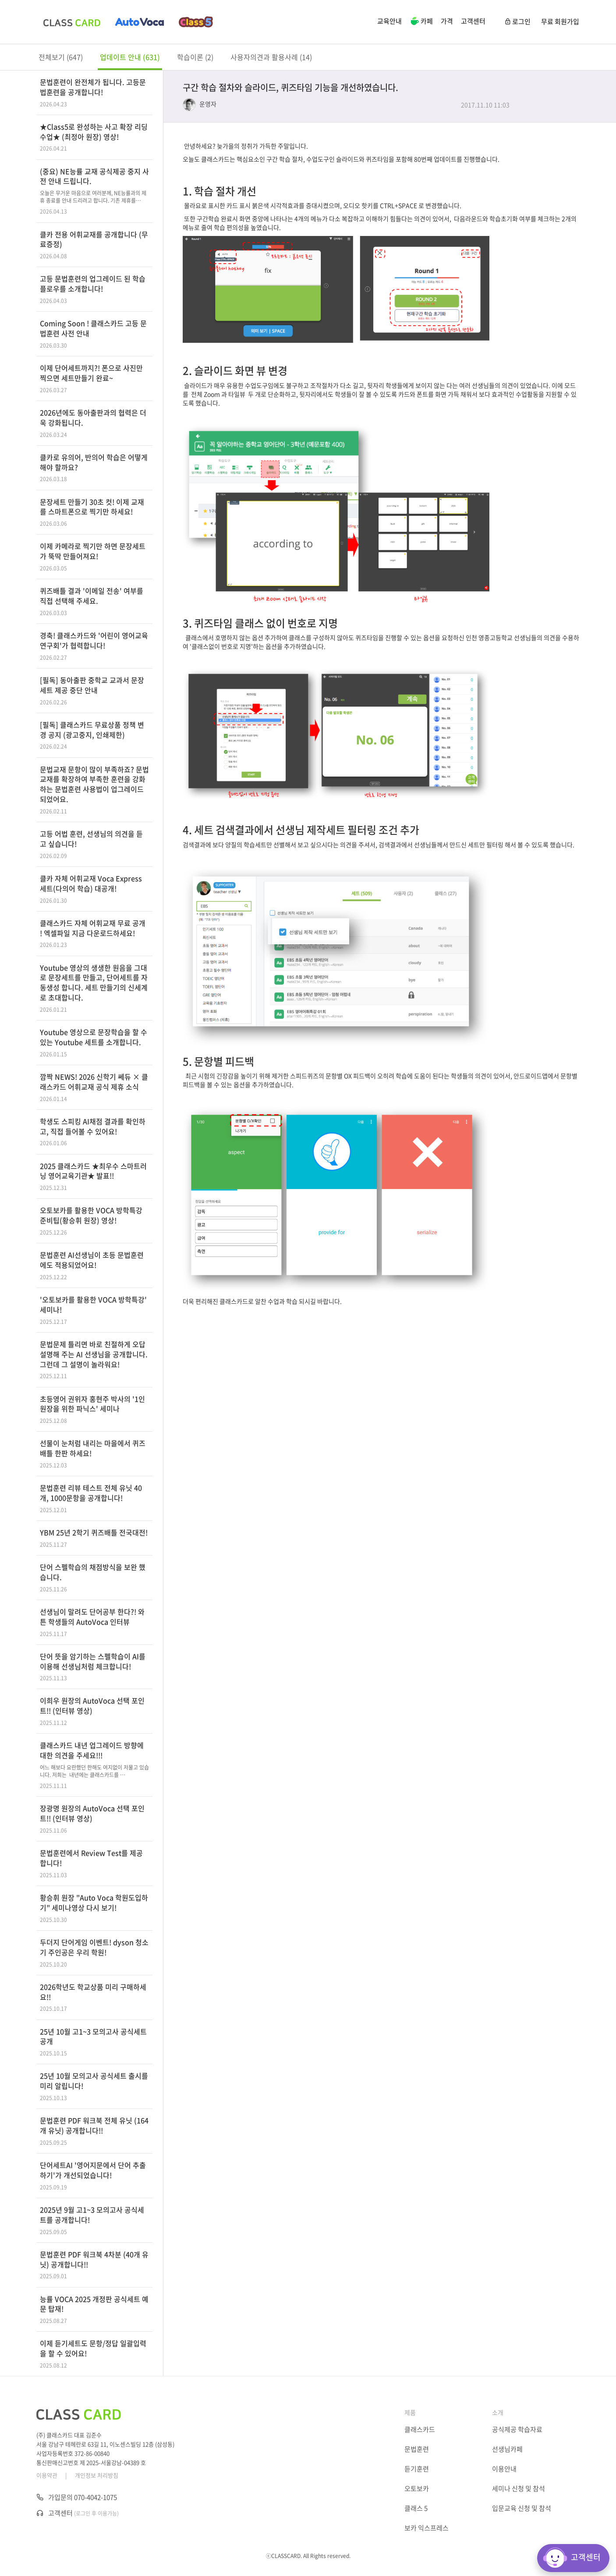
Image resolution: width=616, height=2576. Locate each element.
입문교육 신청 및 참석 (521, 2508)
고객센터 (473, 21)
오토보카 (416, 2488)
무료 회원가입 (560, 21)
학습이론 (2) (195, 57)
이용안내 (504, 2469)
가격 (447, 21)
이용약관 (46, 2475)
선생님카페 (507, 2449)
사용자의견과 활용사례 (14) (271, 57)
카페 (421, 22)
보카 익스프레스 (426, 2528)
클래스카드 (419, 2429)
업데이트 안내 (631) (130, 57)
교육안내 (389, 21)
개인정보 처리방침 (96, 2475)
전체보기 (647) (61, 57)
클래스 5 (416, 2508)
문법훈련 (416, 2449)
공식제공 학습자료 (517, 2429)
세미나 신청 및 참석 (518, 2488)
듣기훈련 (416, 2469)
